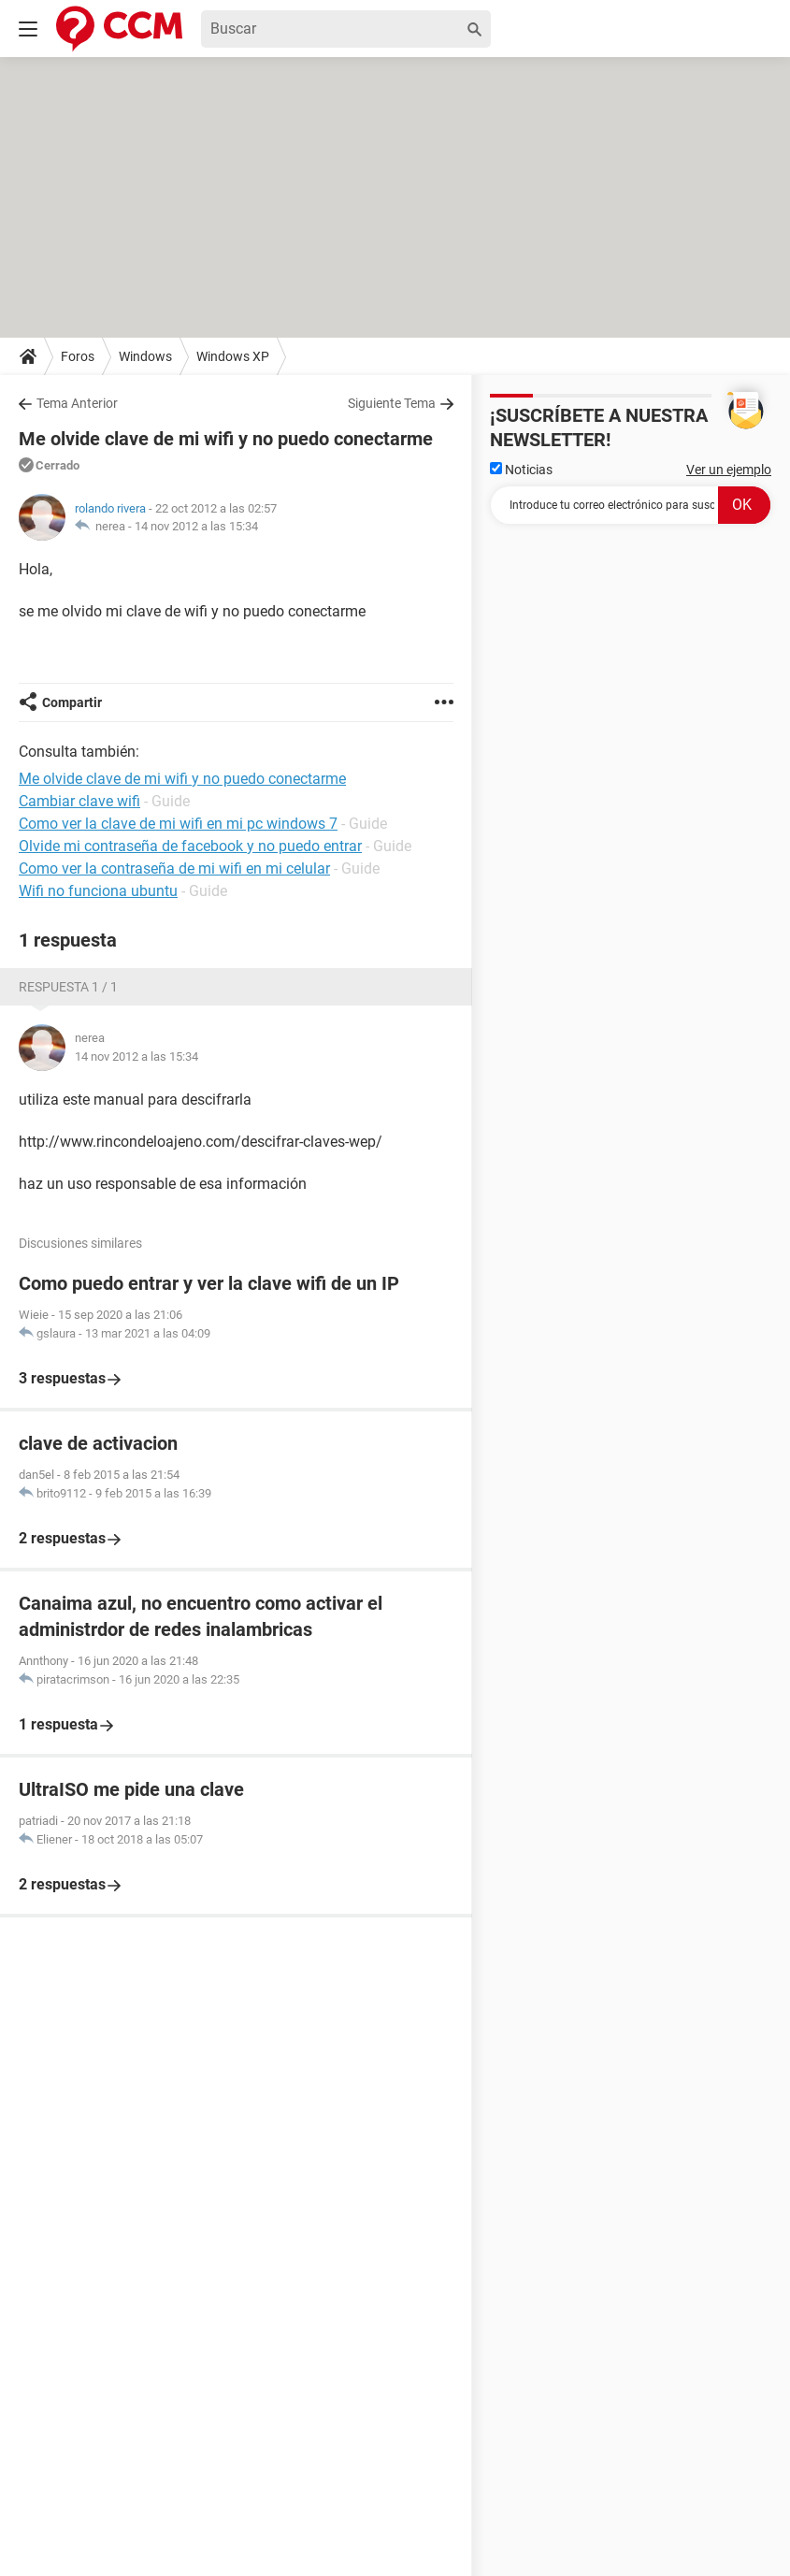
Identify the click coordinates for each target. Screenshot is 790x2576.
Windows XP (232, 356)
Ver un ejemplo (728, 469)
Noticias (521, 469)
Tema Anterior (77, 403)
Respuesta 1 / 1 (68, 986)
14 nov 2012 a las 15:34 (196, 526)
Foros (77, 356)
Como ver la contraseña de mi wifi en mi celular (174, 868)
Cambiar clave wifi (79, 801)
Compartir (72, 702)
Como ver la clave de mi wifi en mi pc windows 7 (178, 823)
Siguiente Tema (392, 403)
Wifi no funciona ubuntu (98, 891)
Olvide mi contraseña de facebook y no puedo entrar (190, 846)
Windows (145, 356)
